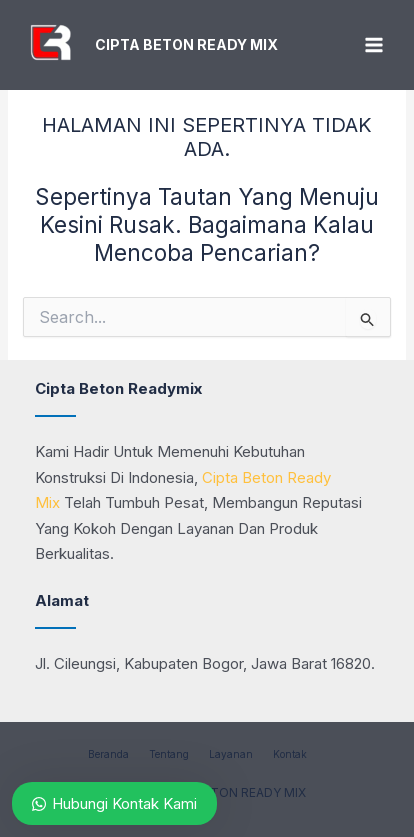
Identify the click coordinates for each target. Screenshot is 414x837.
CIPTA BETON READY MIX (186, 44)
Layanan (231, 754)
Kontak (290, 754)
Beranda (108, 754)
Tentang (169, 754)
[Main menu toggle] (373, 45)
